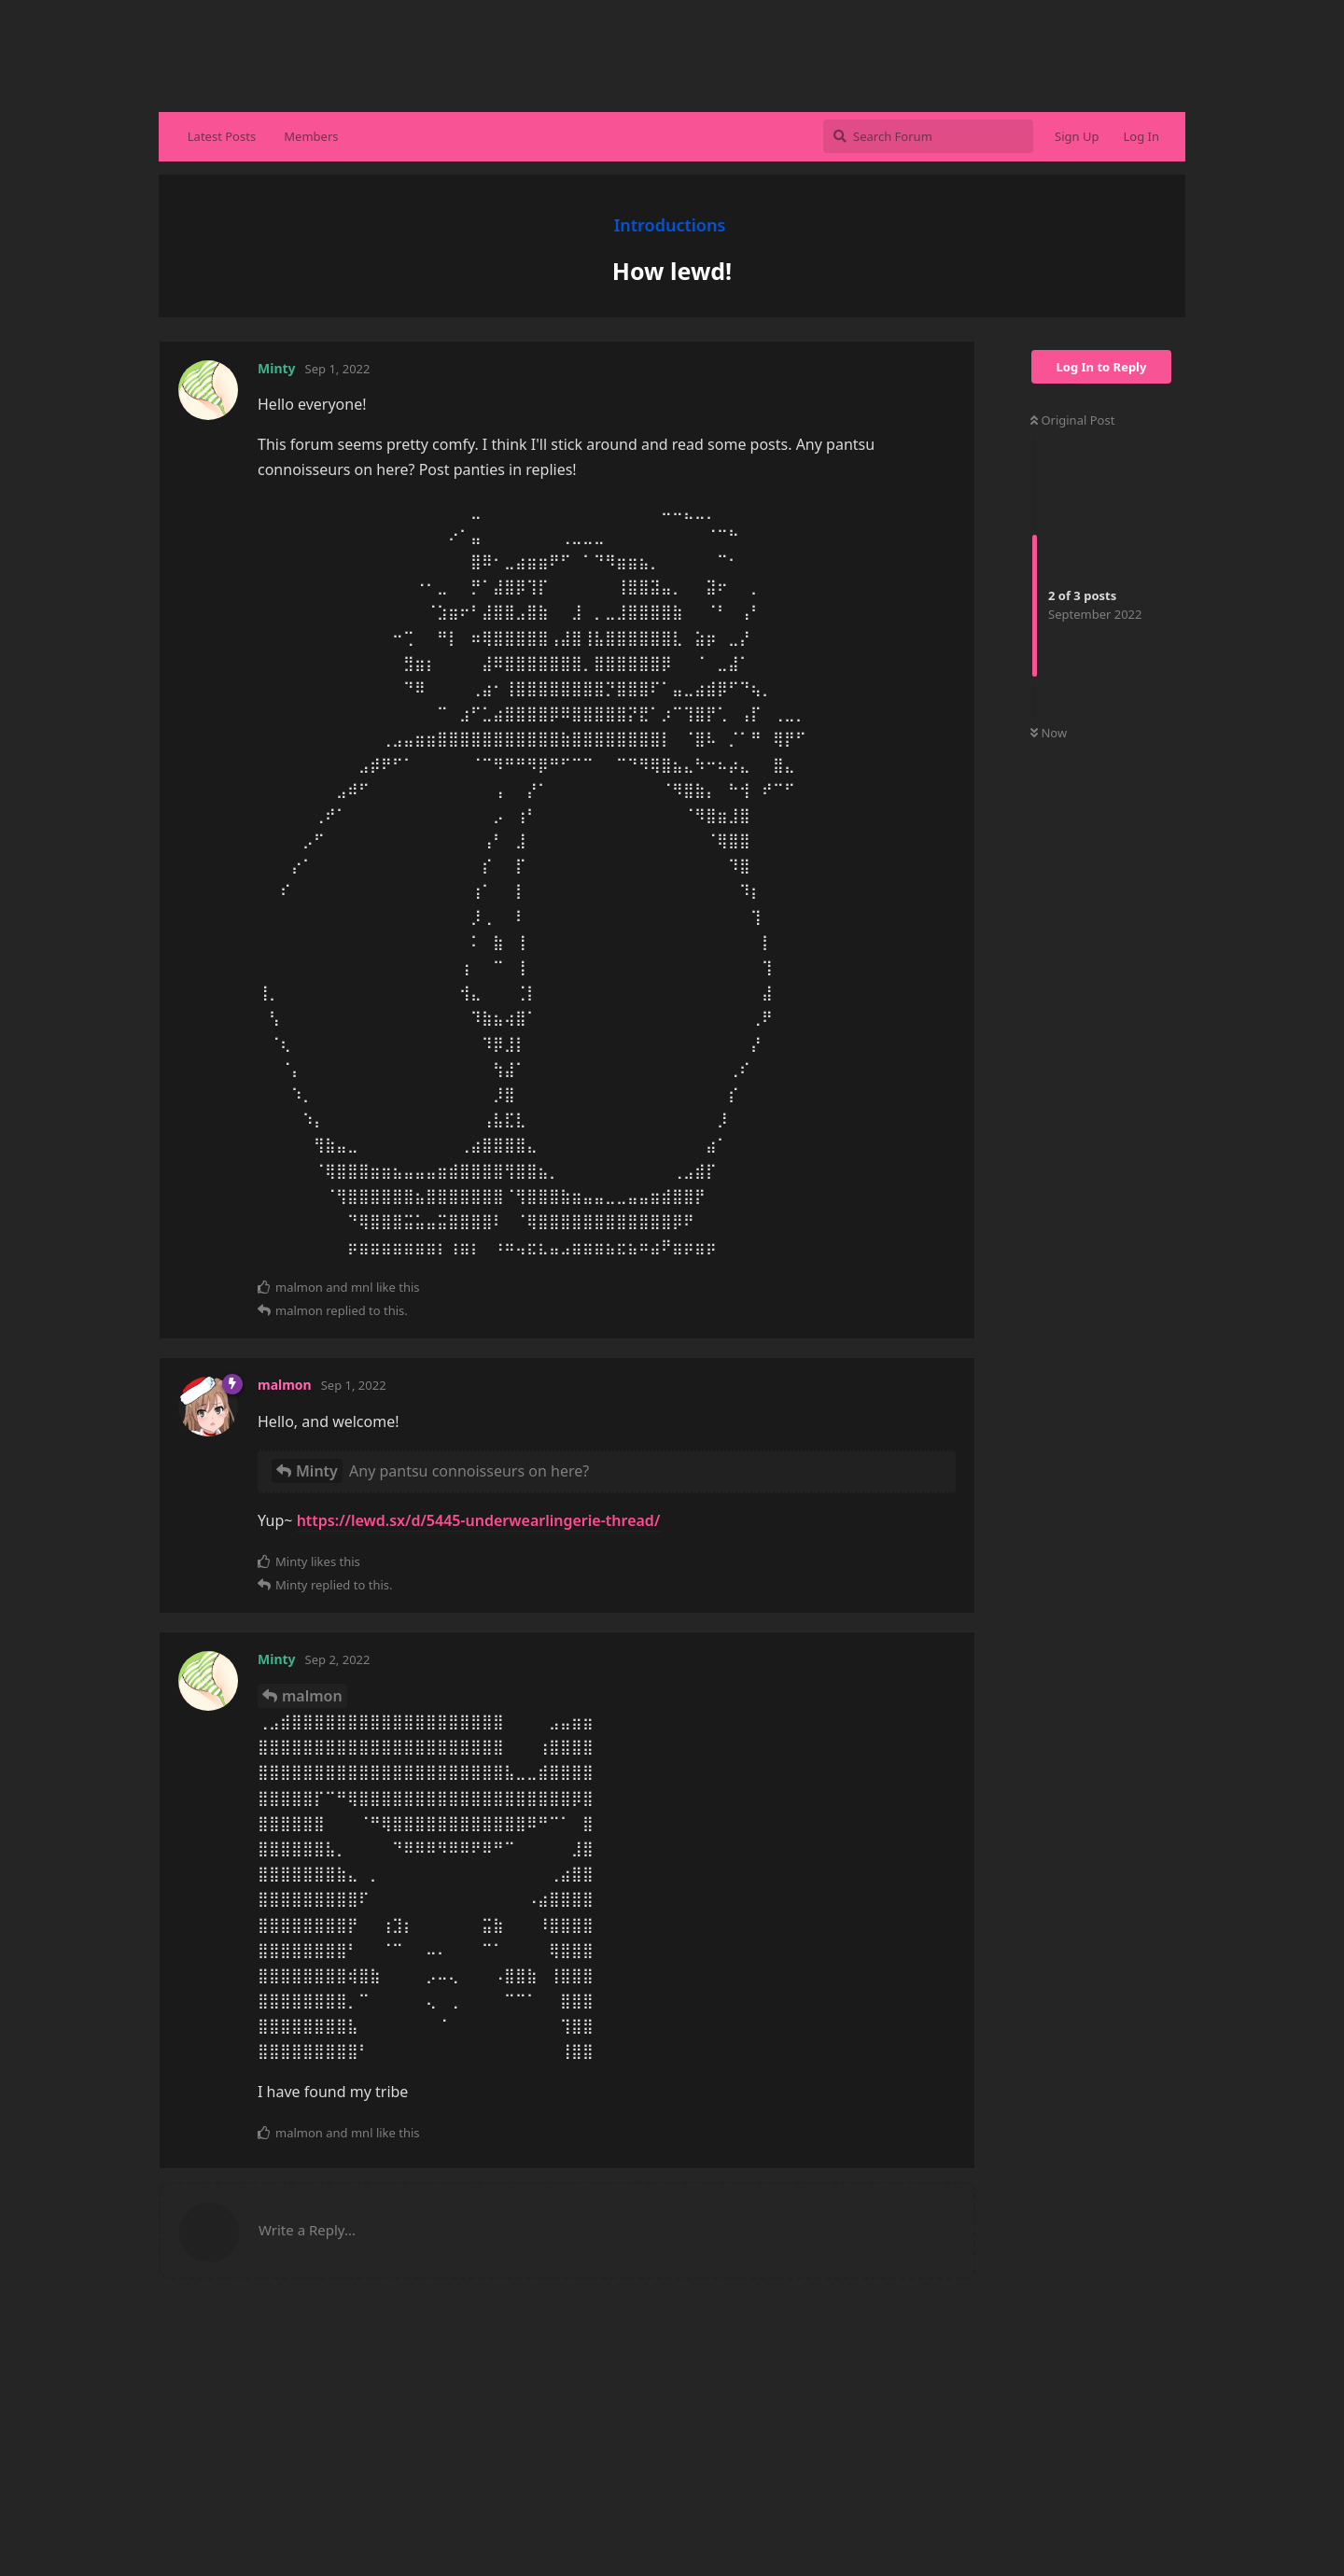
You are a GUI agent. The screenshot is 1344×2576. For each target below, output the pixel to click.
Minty (317, 1471)
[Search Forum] (928, 136)
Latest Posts (222, 136)
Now (1048, 732)
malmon (312, 1696)
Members (311, 136)
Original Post (1072, 420)
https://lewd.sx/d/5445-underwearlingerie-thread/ (479, 1520)
